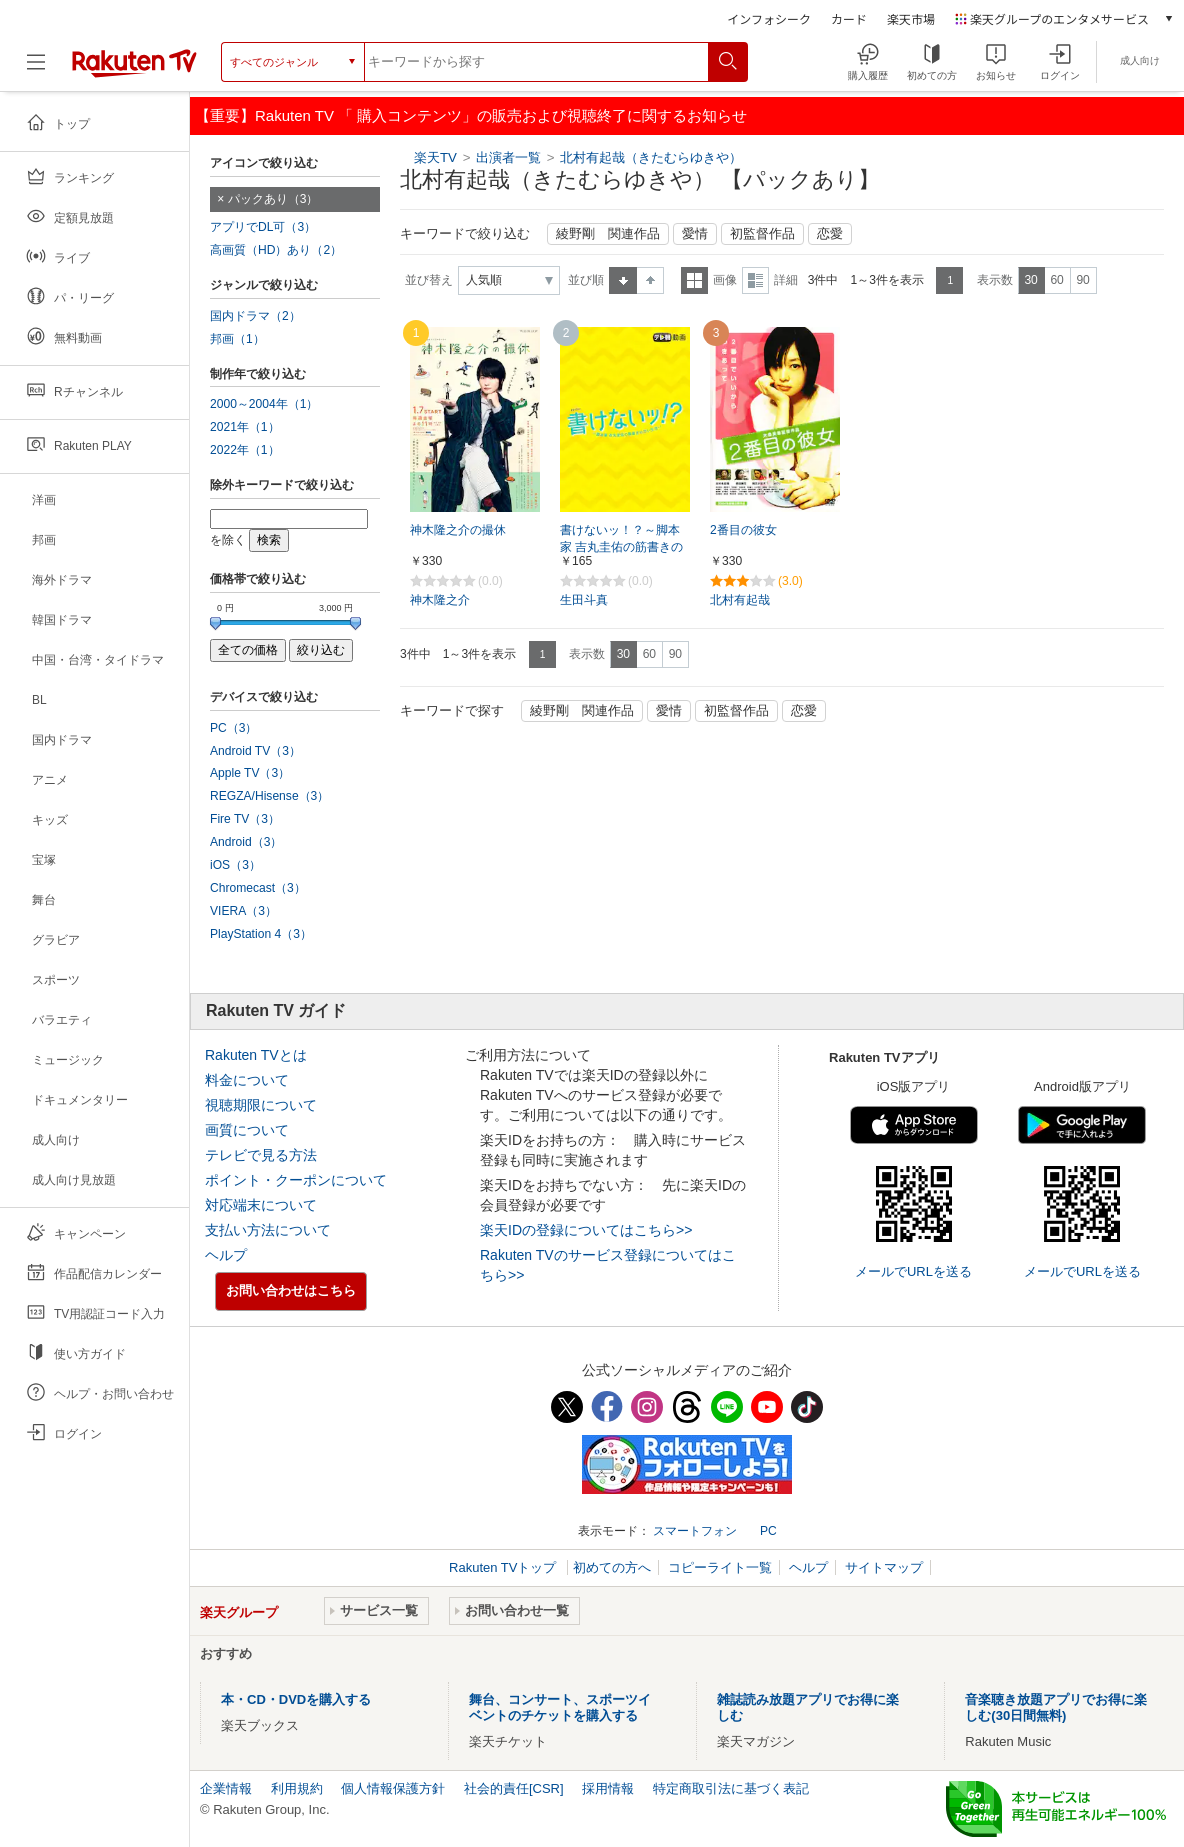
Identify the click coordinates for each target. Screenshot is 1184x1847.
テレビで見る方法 (261, 1155)
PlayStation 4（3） (261, 934)
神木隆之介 (440, 600)
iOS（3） (235, 865)
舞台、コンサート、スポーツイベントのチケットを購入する (560, 1707)
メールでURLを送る (913, 1271)
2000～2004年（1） (264, 404)
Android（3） (246, 842)
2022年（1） (245, 450)
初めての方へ (612, 1567)
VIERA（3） (243, 911)
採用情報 (608, 1788)
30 (1030, 280)
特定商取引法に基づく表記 (731, 1788)
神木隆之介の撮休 (458, 530)
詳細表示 (755, 280)
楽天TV (435, 157)
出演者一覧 (508, 157)
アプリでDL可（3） (263, 227)
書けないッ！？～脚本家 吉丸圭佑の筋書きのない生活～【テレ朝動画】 (621, 548)
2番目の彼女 (743, 530)
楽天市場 (911, 18)
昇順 (623, 280)
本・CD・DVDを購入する (296, 1699)
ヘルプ (226, 1255)
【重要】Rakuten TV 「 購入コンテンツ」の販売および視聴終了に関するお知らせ (471, 115)
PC (768, 1531)
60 (1056, 280)
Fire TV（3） (245, 819)
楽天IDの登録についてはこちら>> (586, 1230)
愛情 (695, 234)
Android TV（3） (255, 751)
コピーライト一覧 (720, 1567)
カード (849, 18)
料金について (247, 1080)
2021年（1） (245, 427)
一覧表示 (694, 280)
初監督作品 (762, 234)
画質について (247, 1130)
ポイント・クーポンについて (296, 1180)
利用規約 (297, 1788)
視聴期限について (261, 1105)
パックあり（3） (273, 199)
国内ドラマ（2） (255, 316)
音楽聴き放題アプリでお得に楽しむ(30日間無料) (1056, 1707)
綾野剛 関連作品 (608, 234)
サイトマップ (884, 1567)
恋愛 (830, 234)
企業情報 (226, 1788)
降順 (650, 280)
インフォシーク (769, 18)
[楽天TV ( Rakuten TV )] (134, 62)
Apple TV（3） (250, 773)
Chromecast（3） (258, 888)
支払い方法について (268, 1230)
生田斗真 (584, 600)
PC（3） (234, 728)
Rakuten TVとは (256, 1055)
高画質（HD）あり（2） (276, 250)
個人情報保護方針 (393, 1788)
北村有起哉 (740, 600)
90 (1082, 280)
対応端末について (261, 1205)
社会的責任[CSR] (514, 1788)
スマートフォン (695, 1531)
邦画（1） (237, 339)
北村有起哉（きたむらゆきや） (651, 157)
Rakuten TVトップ (504, 1567)
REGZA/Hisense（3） (269, 796)
